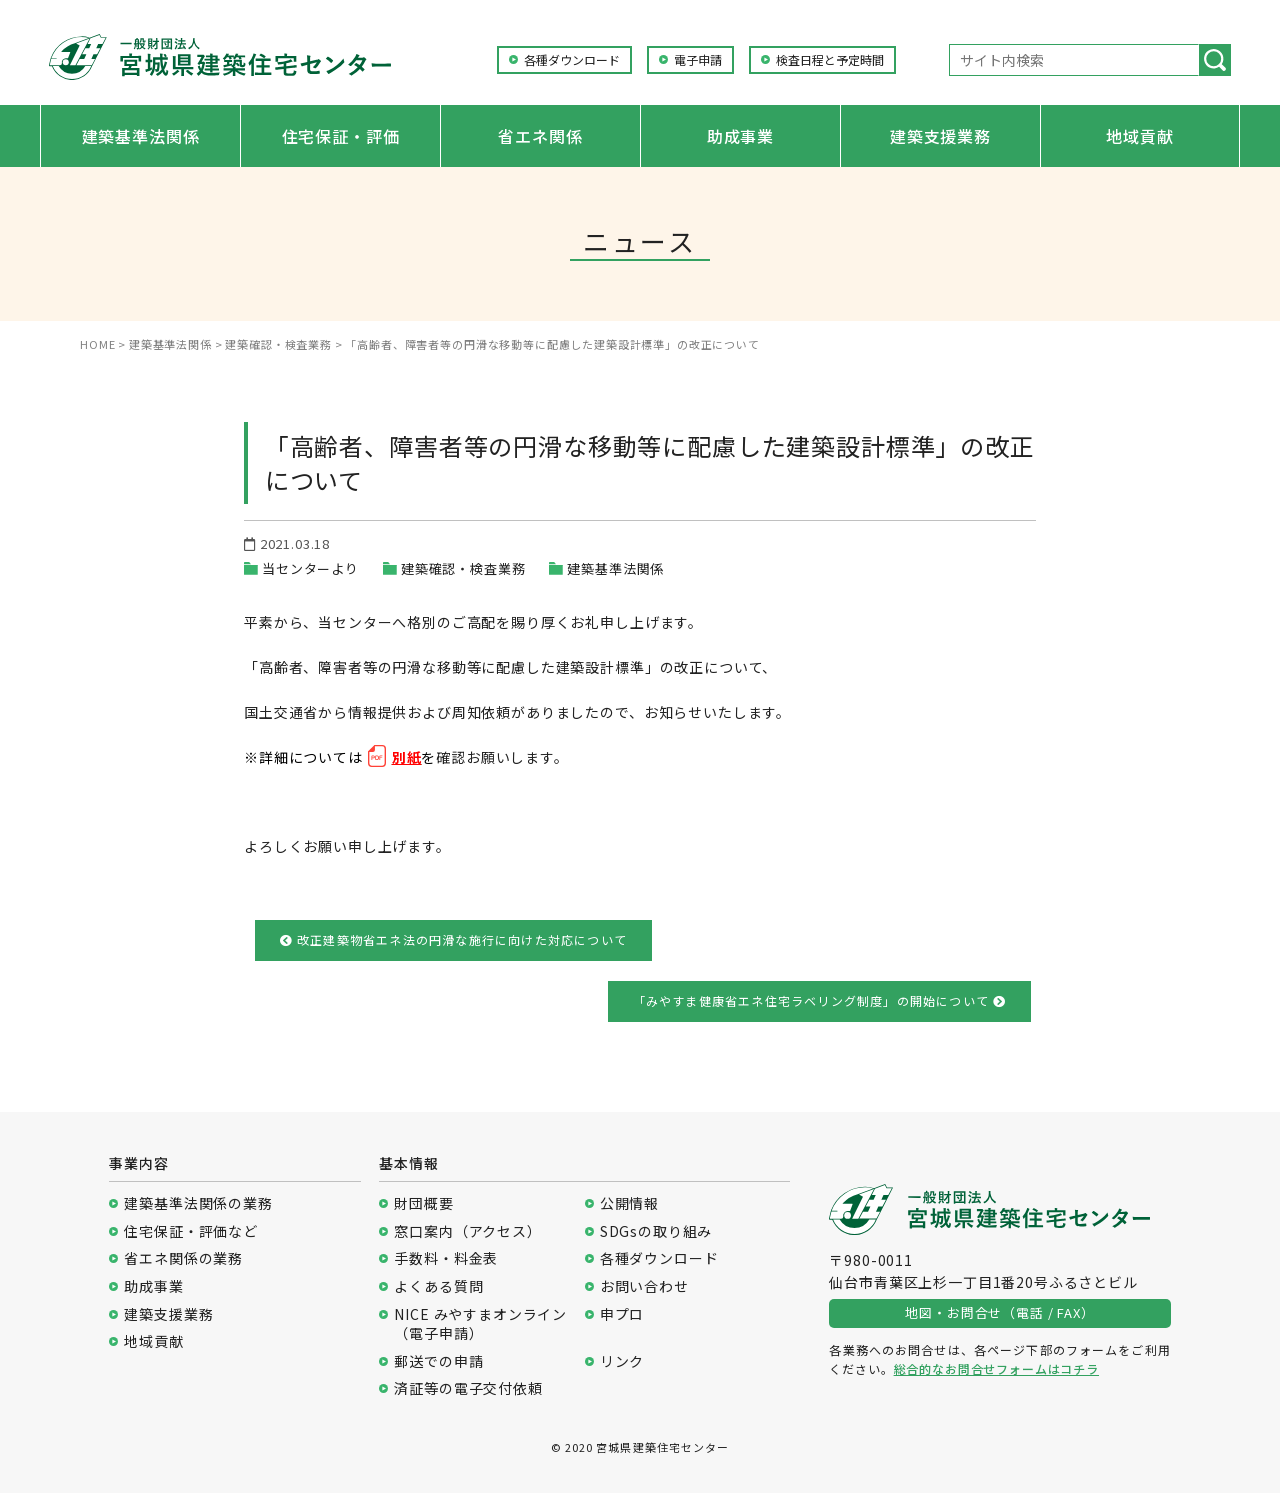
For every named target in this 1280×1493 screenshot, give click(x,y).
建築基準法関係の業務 (198, 1203)
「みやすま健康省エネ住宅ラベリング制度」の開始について (820, 1000)
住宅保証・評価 (341, 136)
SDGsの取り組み (656, 1231)
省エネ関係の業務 (183, 1258)
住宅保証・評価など (191, 1231)
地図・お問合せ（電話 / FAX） (999, 1312)
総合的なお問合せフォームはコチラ (996, 1368)
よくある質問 (438, 1286)
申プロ (622, 1314)
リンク (622, 1361)
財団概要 (423, 1203)
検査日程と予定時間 (830, 60)
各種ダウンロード (572, 60)
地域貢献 (1139, 136)
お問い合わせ (644, 1286)
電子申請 (698, 60)
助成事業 (740, 136)
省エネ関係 (540, 136)
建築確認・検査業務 (463, 568)
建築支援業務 (940, 136)
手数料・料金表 (446, 1258)
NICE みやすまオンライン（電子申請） (480, 1324)
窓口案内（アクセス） (467, 1231)
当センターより (310, 568)
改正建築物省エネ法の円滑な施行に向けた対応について (453, 939)
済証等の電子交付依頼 (468, 1388)
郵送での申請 (438, 1361)
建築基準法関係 (141, 136)
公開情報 (629, 1203)
